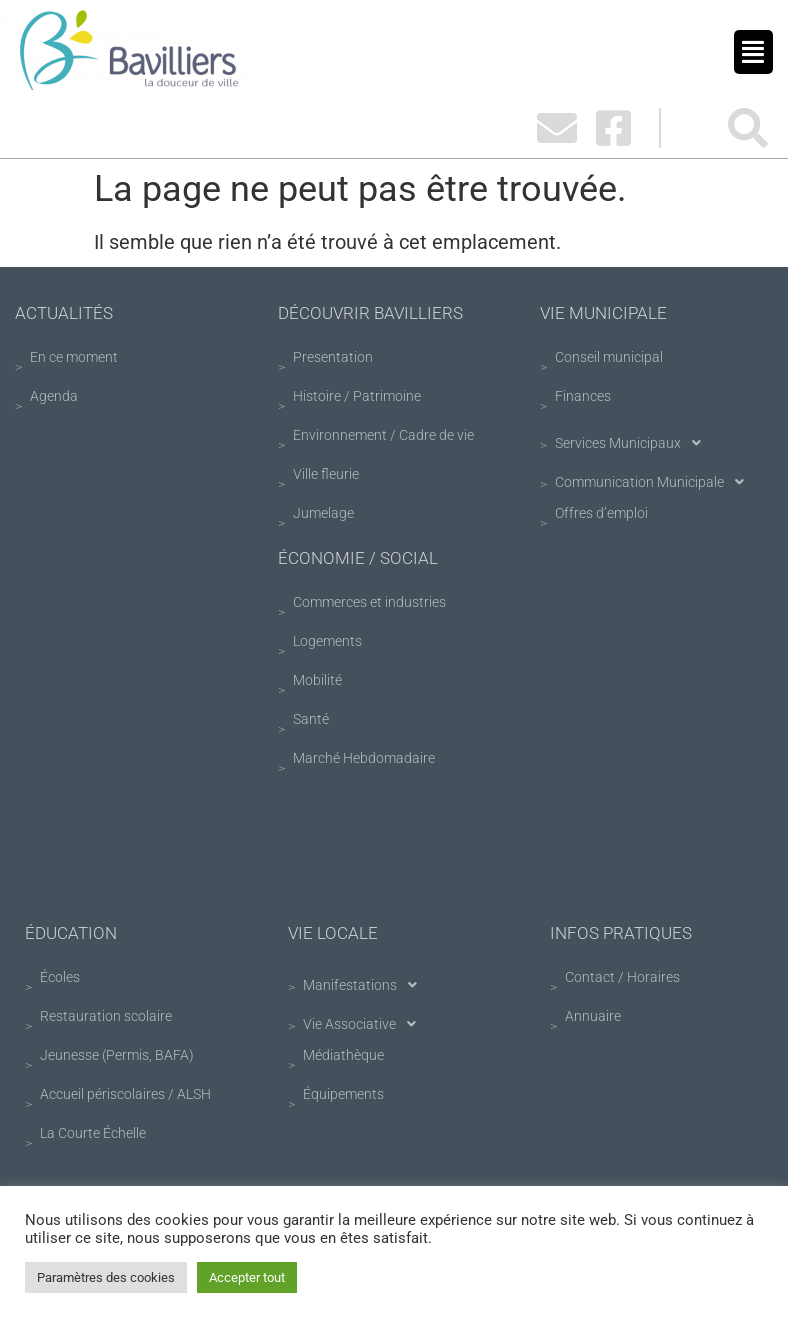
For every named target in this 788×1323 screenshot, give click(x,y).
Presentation (333, 357)
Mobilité (317, 680)
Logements (327, 641)
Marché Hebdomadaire (364, 758)
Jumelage (323, 513)
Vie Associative (365, 1024)
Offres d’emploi (601, 513)
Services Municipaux (633, 443)
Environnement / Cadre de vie (383, 435)
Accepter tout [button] (247, 1277)
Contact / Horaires (622, 977)
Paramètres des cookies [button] (106, 1277)
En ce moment (74, 357)
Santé (311, 719)
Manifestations (365, 985)
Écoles (60, 977)
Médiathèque (343, 1055)
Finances (583, 396)
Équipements (343, 1094)
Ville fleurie (326, 474)
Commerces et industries (369, 602)
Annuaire (593, 1016)
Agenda (54, 396)
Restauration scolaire (106, 1016)
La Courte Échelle (93, 1133)
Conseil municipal (609, 357)
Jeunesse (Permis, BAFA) (117, 1055)
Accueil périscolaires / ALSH (125, 1094)
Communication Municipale (655, 482)
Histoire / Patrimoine (357, 396)
